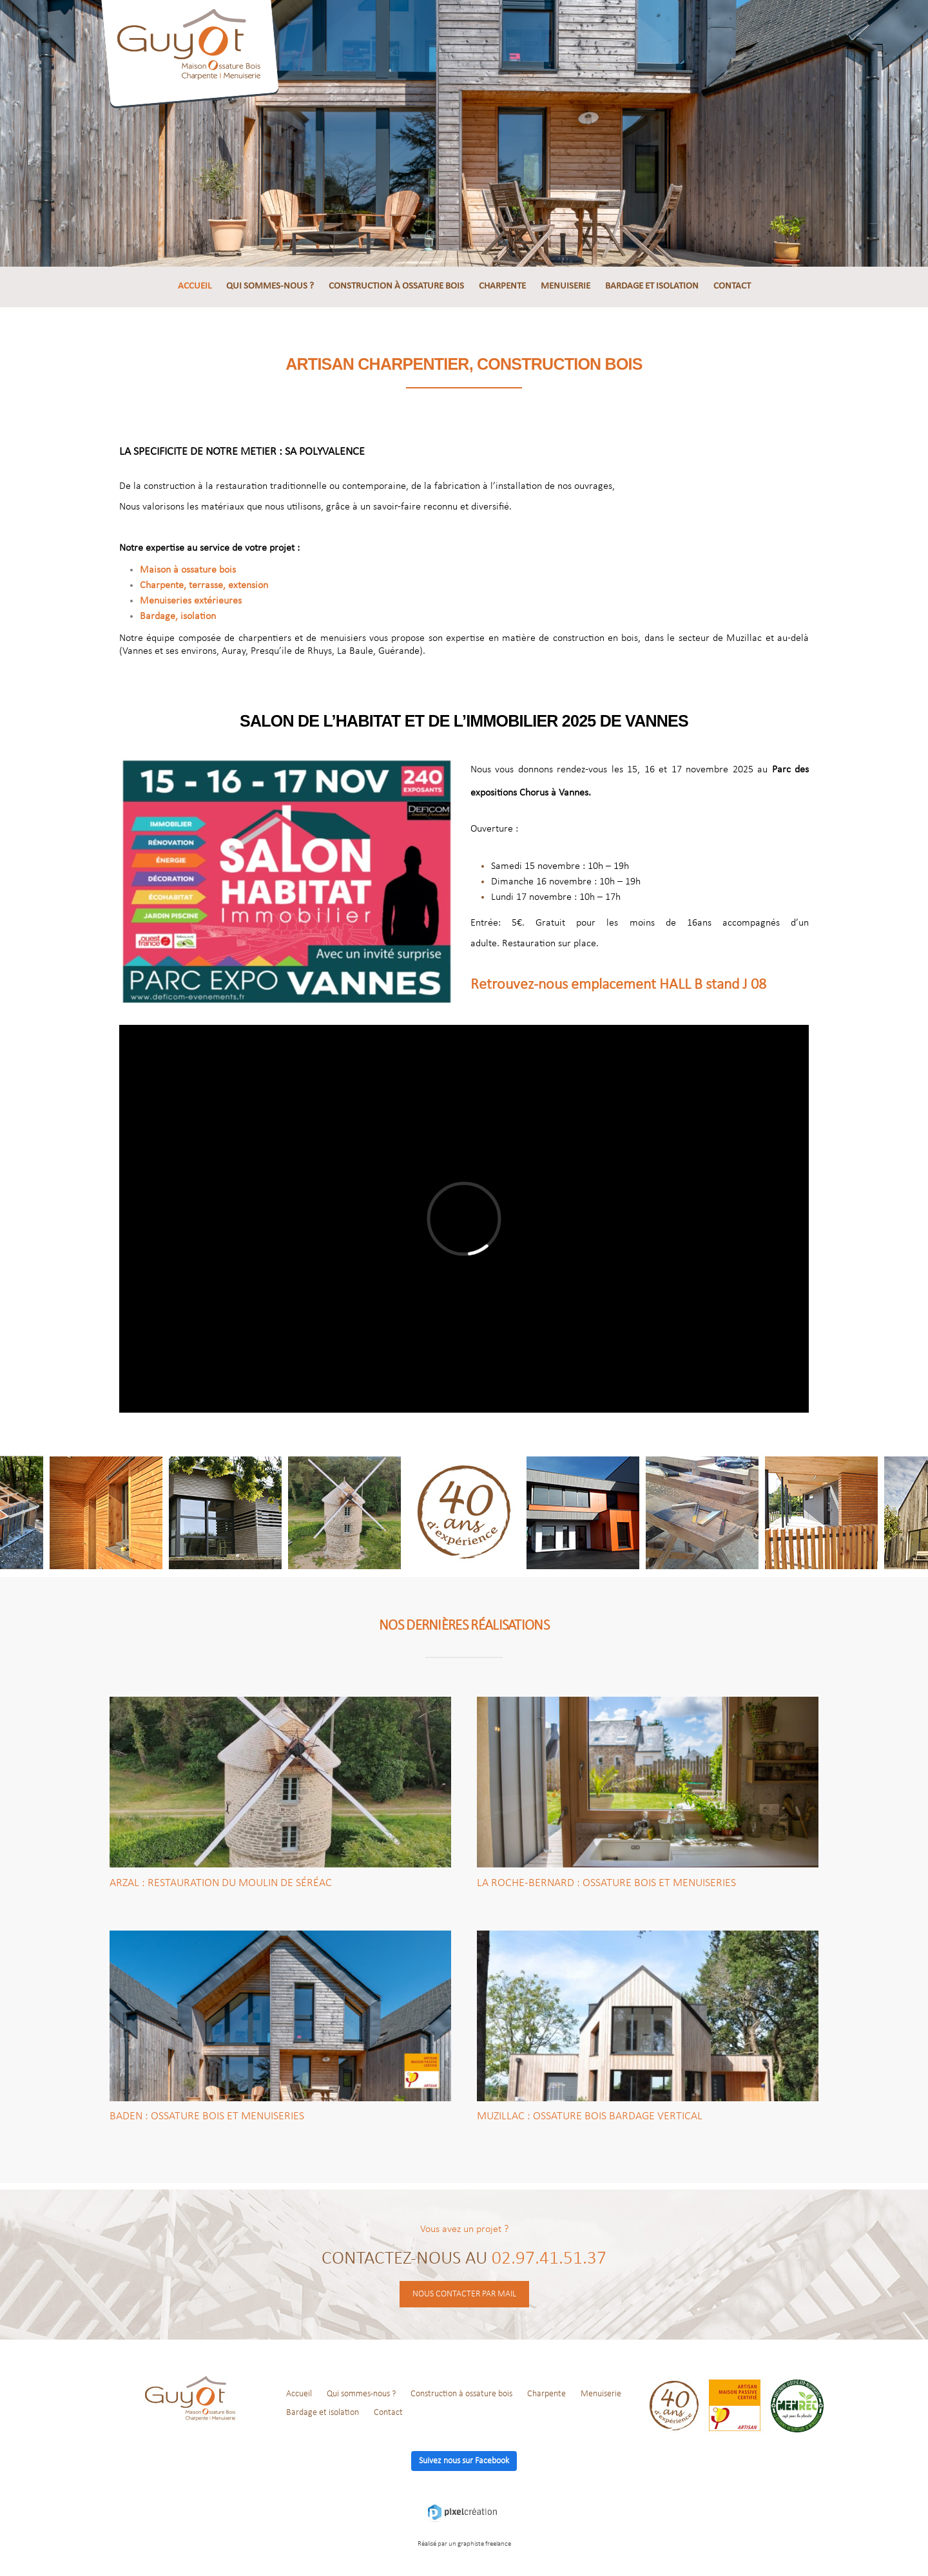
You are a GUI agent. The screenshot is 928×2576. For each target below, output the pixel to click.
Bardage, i (178, 616)
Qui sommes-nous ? (270, 286)
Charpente (502, 286)
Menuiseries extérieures (191, 601)
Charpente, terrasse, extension (204, 585)
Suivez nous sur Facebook (464, 2461)
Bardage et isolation (652, 286)
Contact (732, 286)
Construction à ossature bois (396, 286)
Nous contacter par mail (464, 2294)
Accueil (194, 286)
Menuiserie (565, 286)
